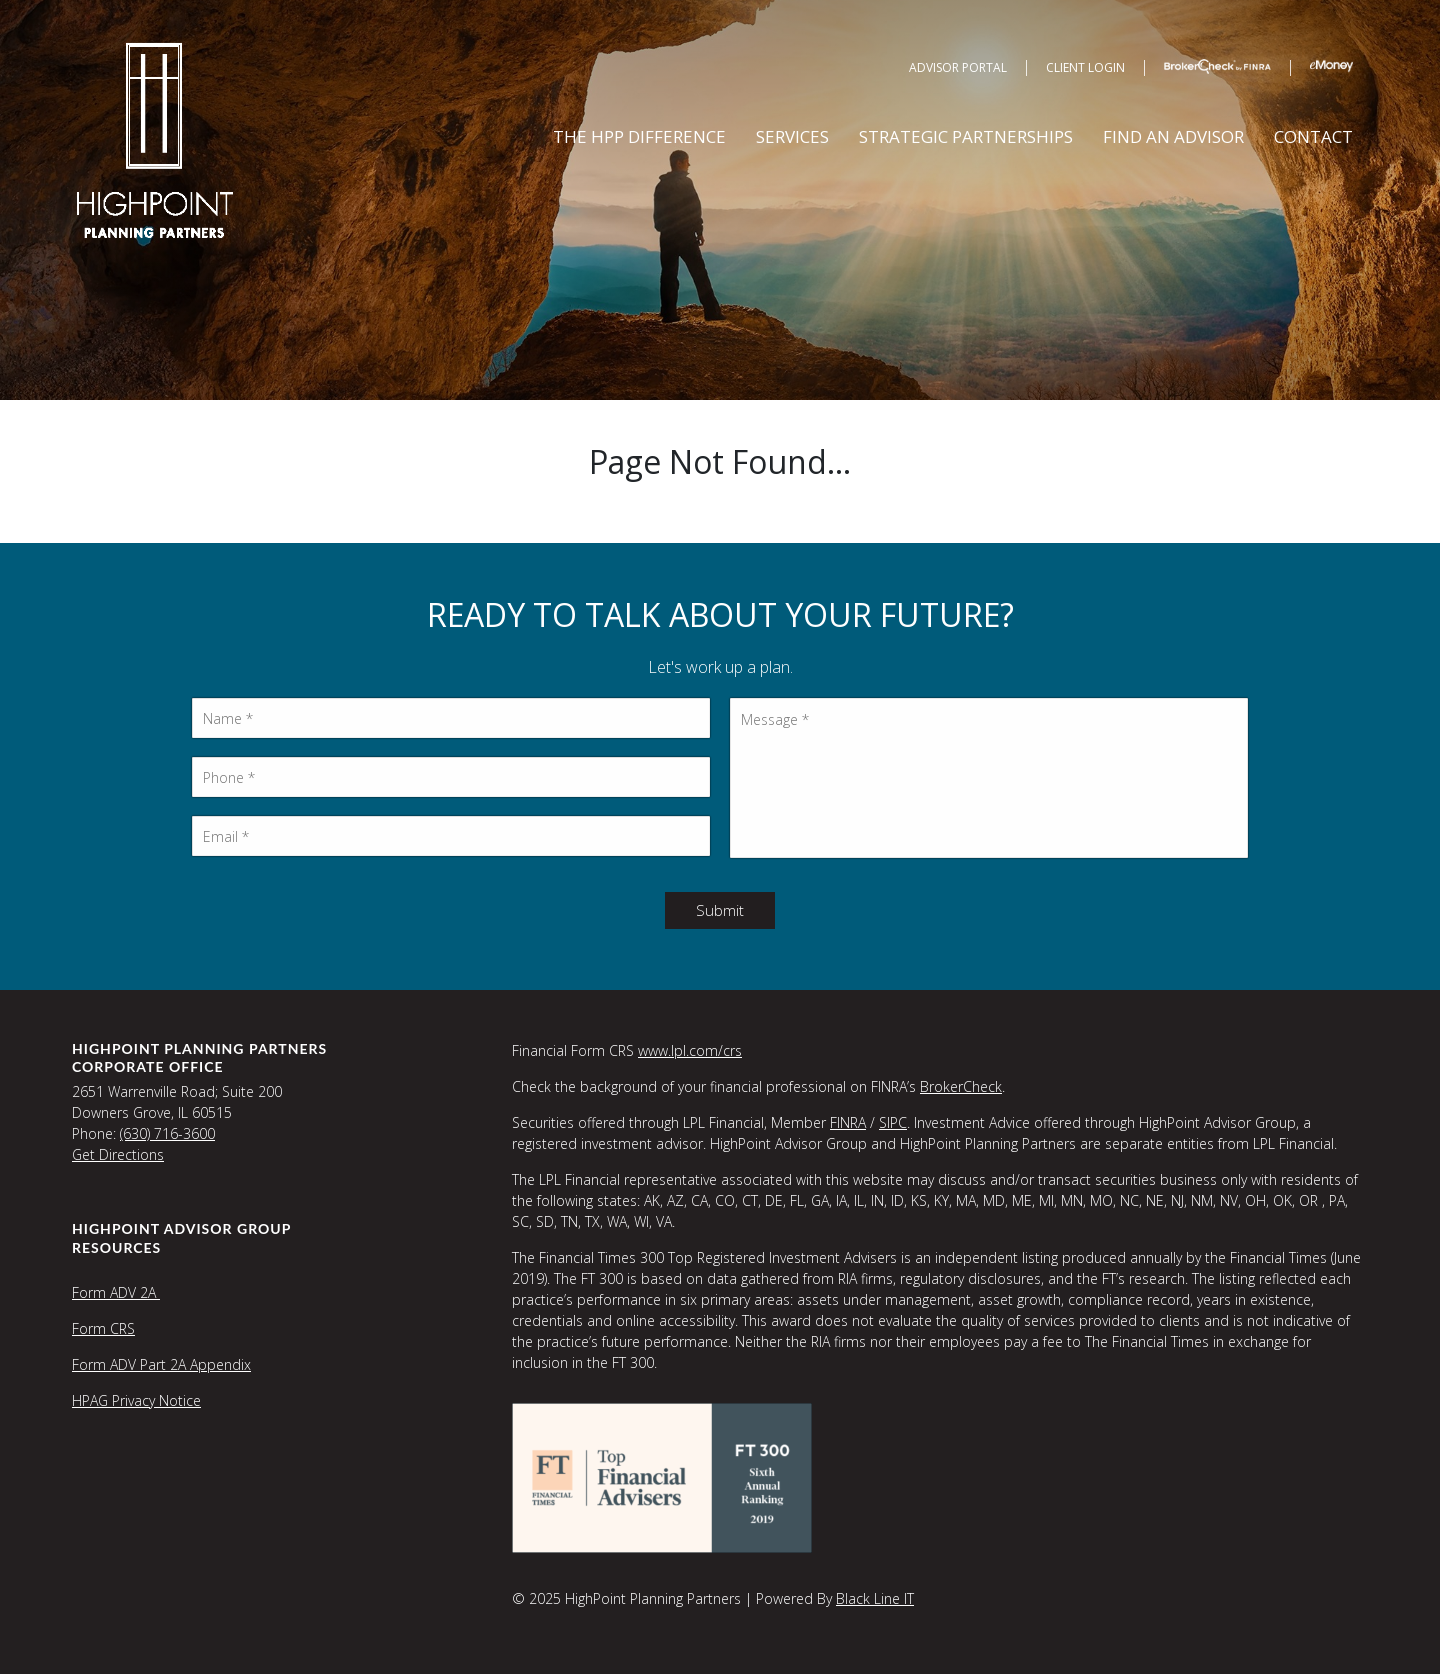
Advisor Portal (958, 67)
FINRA (848, 1122)
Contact (1313, 136)
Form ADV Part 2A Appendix (161, 1364)
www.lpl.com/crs (690, 1050)
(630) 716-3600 (167, 1133)
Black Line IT (875, 1598)
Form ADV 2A (116, 1292)
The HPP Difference (639, 136)
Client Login (1085, 67)
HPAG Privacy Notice (136, 1400)
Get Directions (118, 1154)
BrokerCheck (961, 1086)
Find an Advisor (1173, 136)
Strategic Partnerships (966, 136)
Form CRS (103, 1328)
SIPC (893, 1122)
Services (792, 136)
